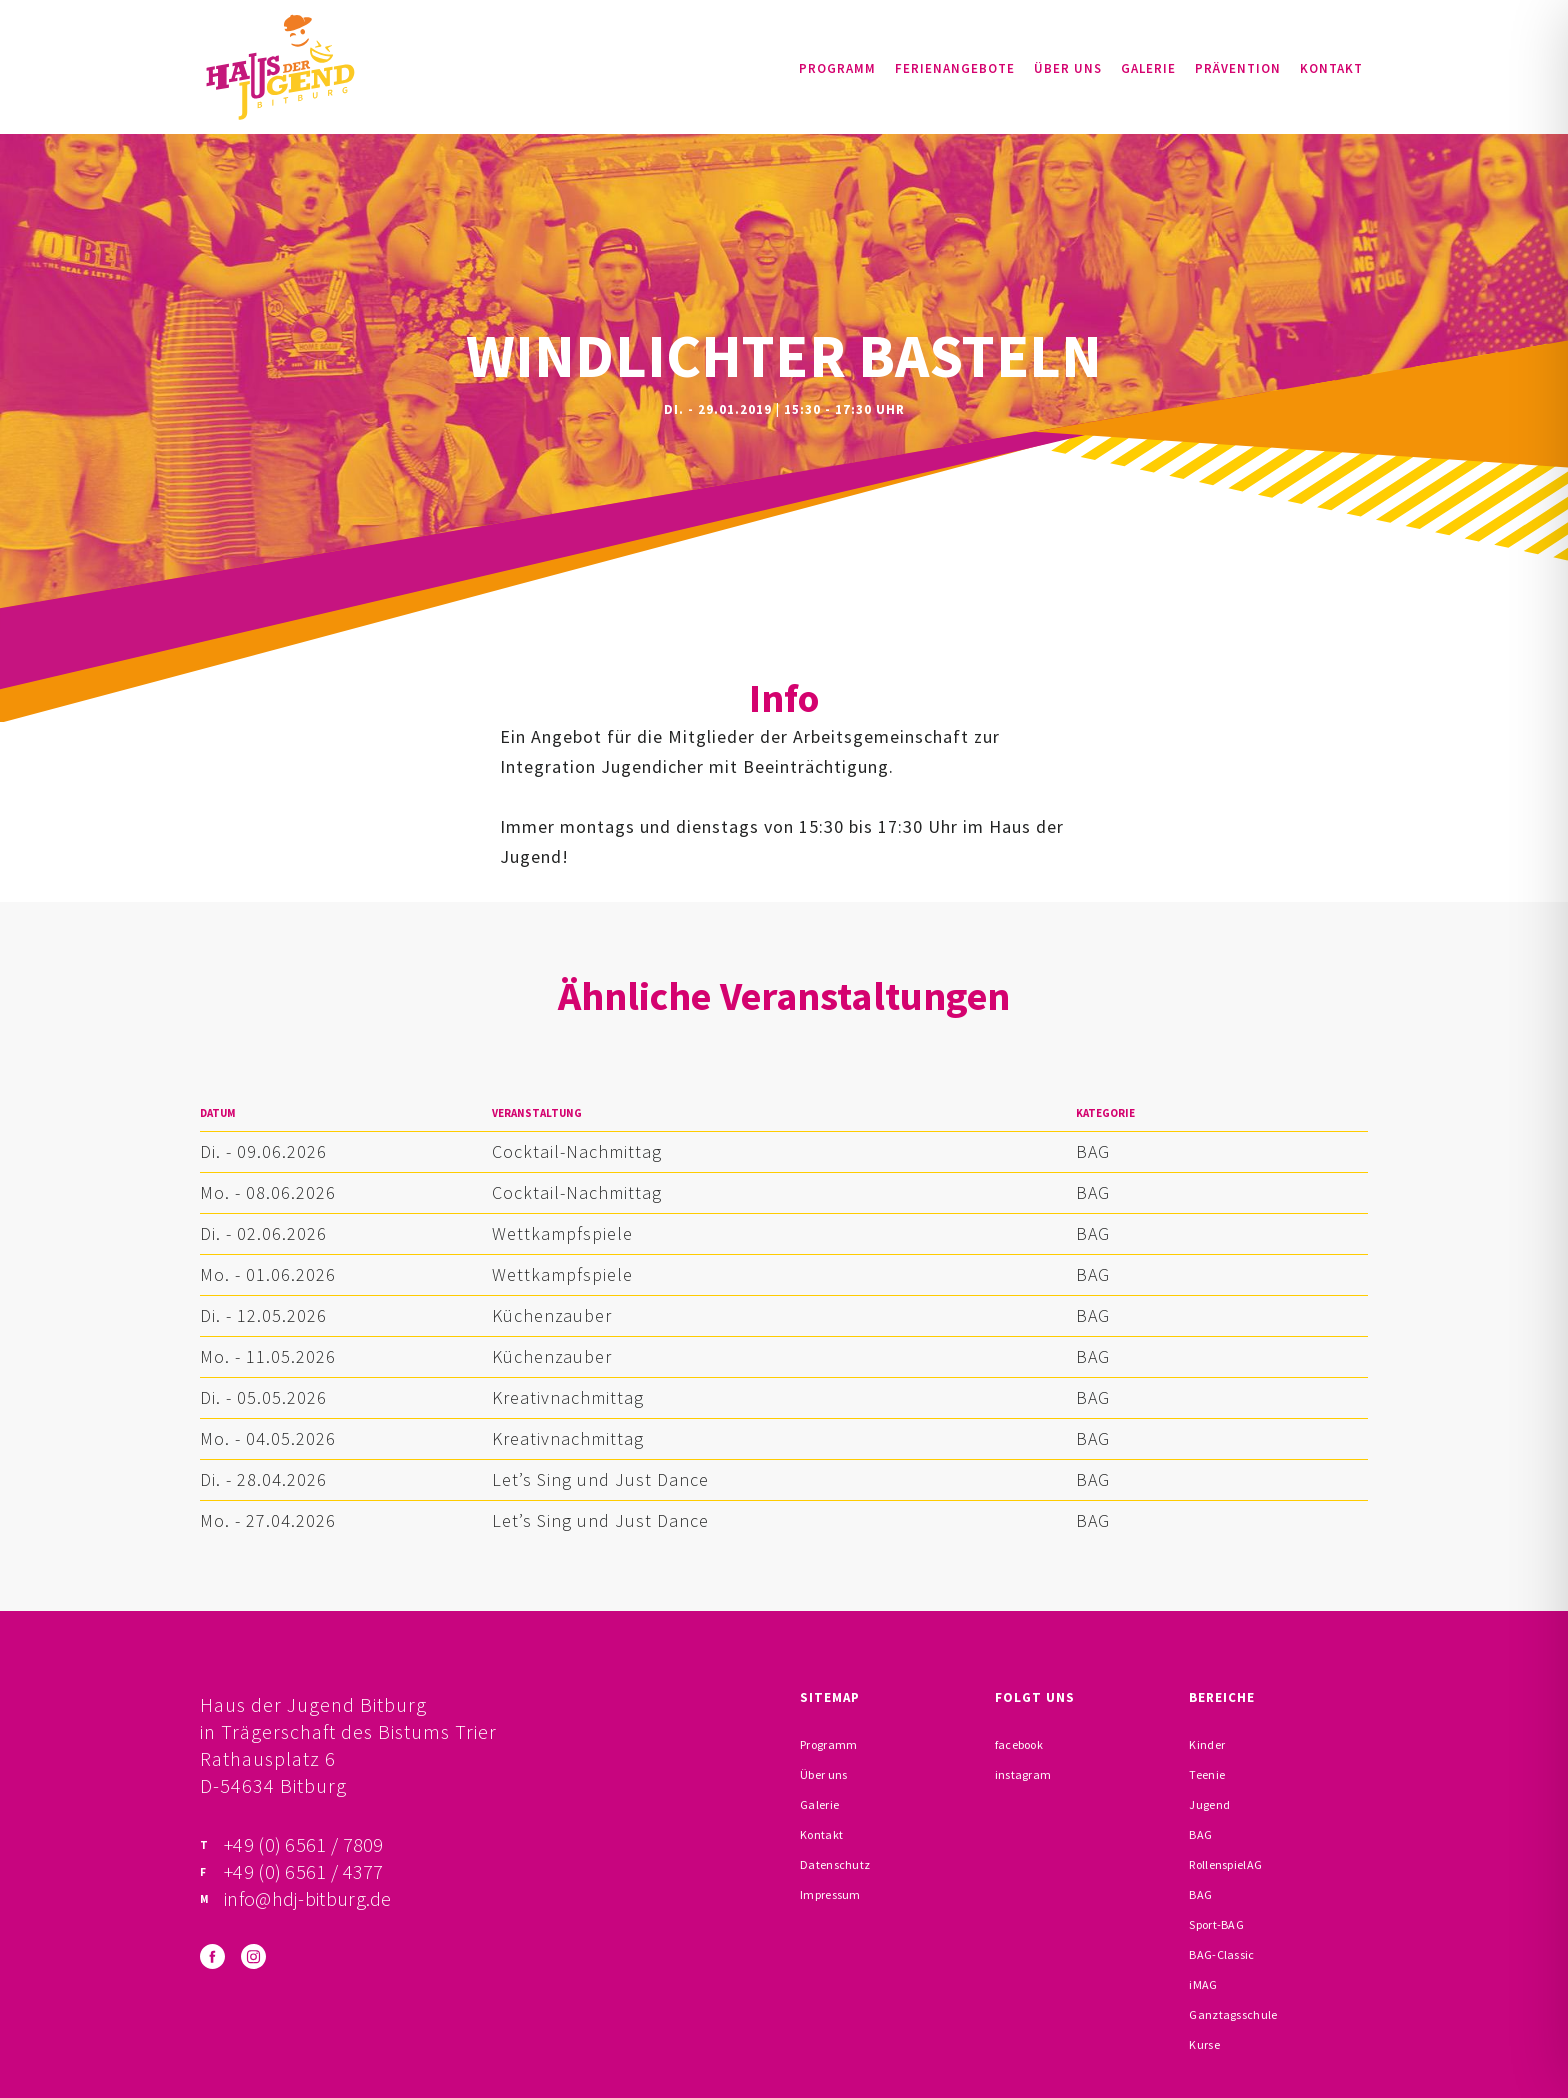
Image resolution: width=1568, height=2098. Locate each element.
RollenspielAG (1225, 1864)
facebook (1019, 1744)
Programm (837, 68)
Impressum (830, 1894)
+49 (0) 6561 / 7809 (304, 1844)
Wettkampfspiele (562, 1233)
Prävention (1238, 68)
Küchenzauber (552, 1315)
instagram (1023, 1774)
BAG (1093, 1151)
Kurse (1204, 2044)
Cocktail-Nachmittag (577, 1151)
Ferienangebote (955, 68)
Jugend (1209, 1804)
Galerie (1148, 68)
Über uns (1068, 68)
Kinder (1207, 1744)
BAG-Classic (1221, 1954)
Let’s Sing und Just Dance (600, 1479)
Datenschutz (835, 1864)
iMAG (1203, 1984)
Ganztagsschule (1233, 2014)
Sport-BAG (1216, 1924)
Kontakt (1331, 68)
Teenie (1207, 1774)
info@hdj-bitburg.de (308, 1898)
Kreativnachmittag (568, 1397)
